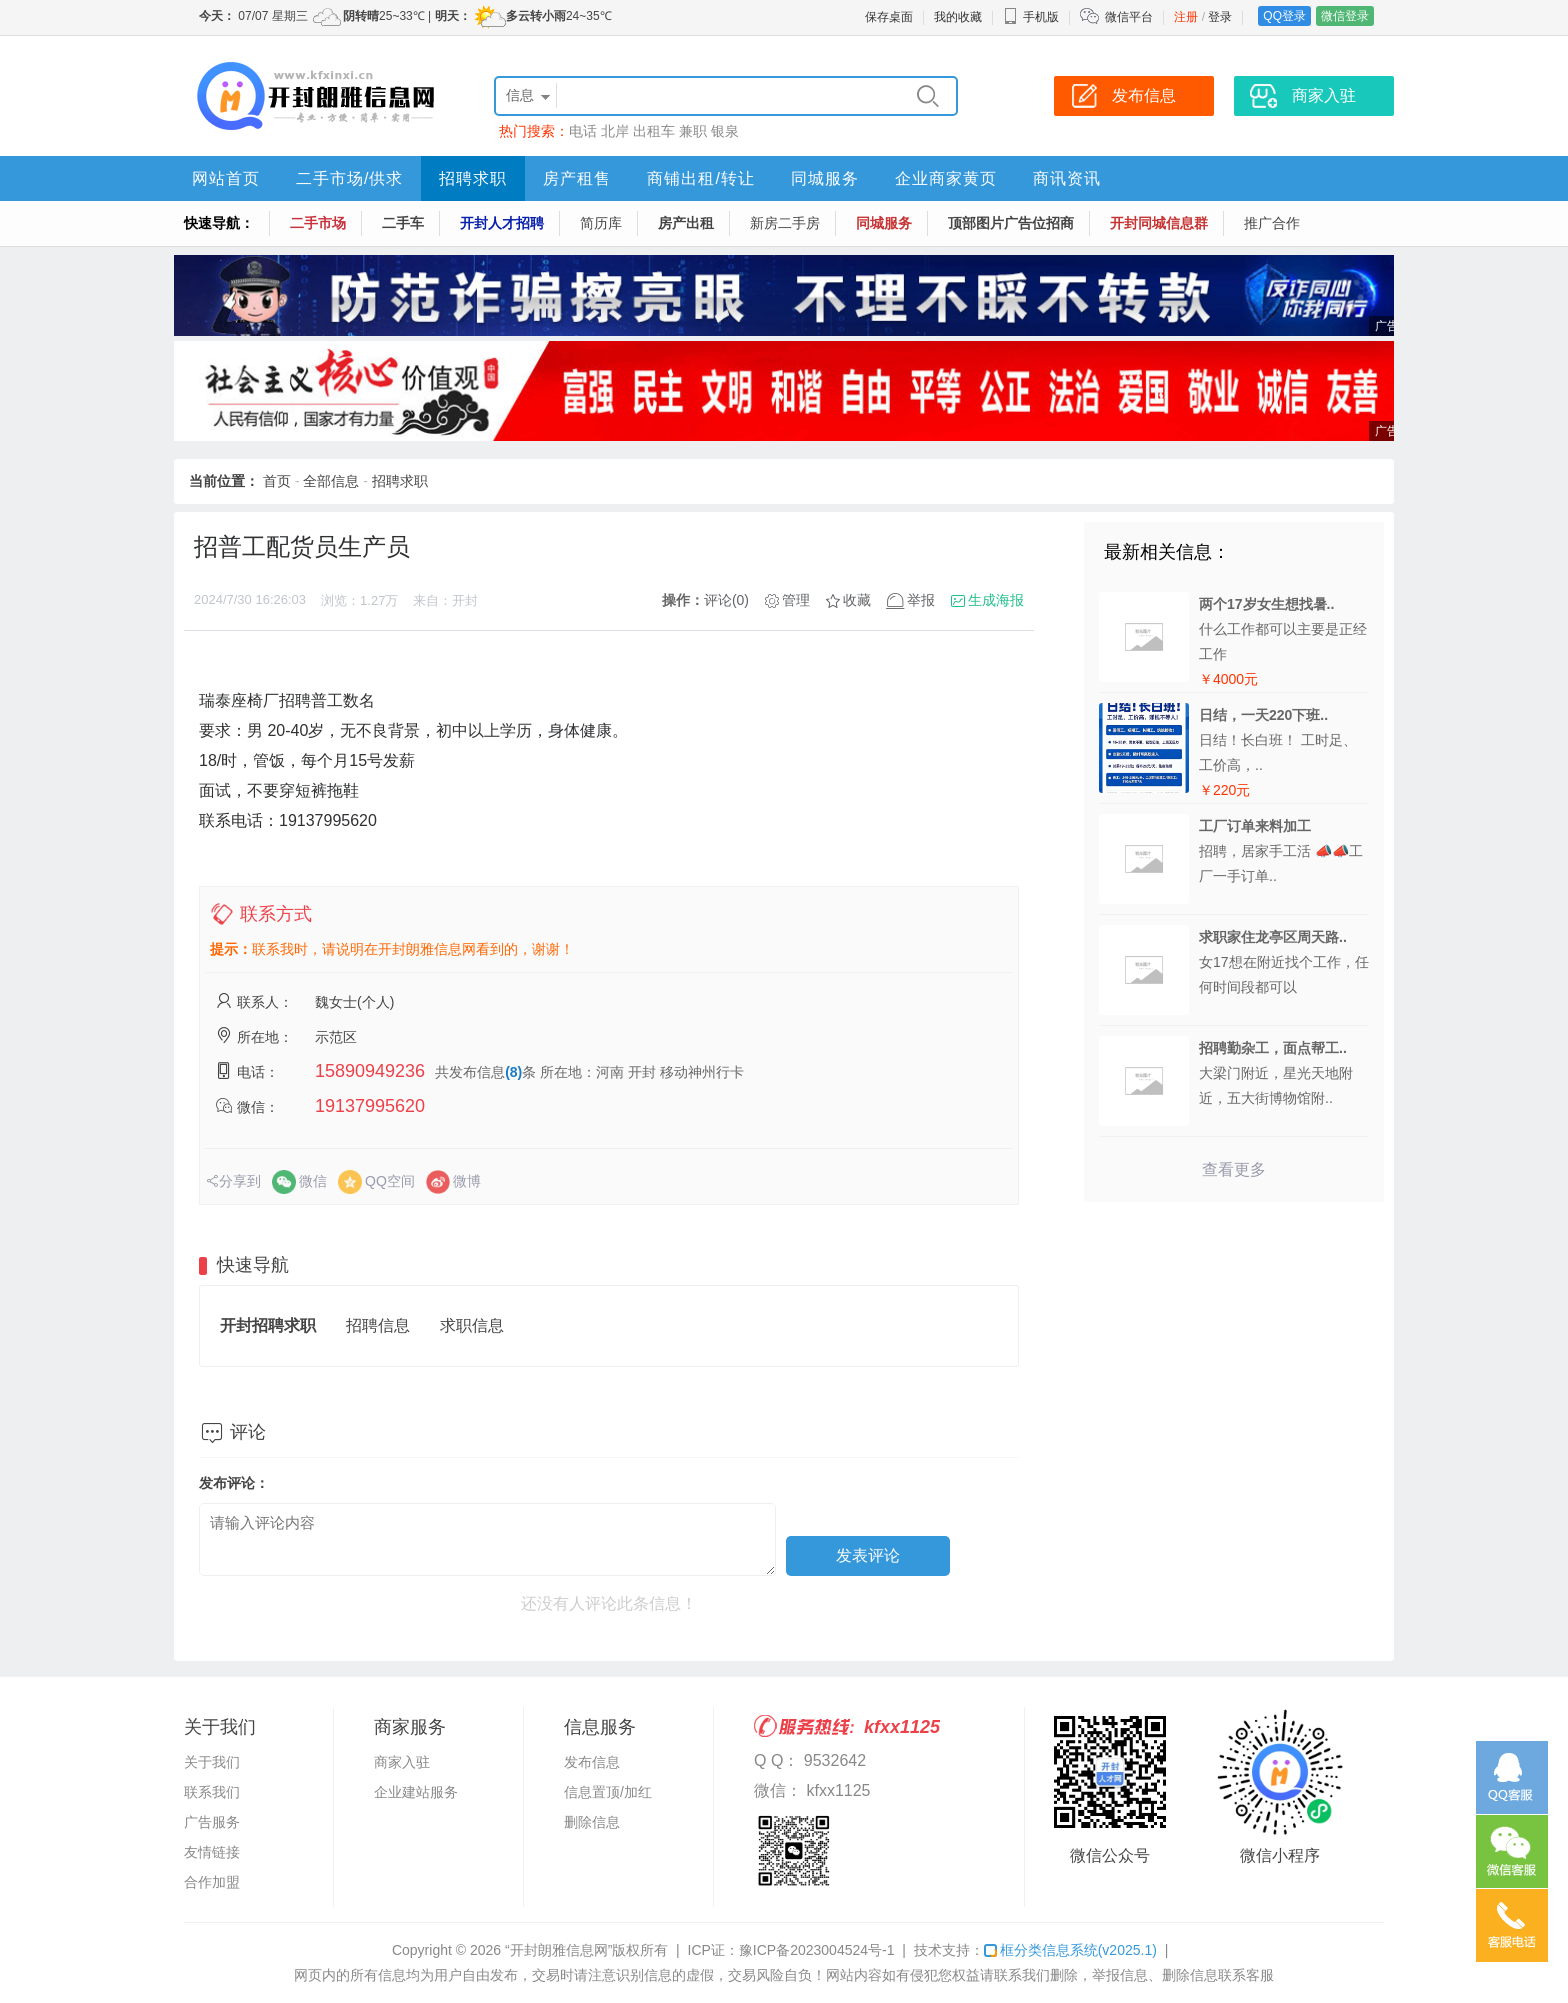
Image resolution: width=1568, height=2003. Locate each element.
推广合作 (1272, 223)
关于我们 (212, 1762)
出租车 (654, 131)
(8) (513, 1072)
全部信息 (331, 481)
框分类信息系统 (1070, 1950)
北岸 (615, 131)
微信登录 (1345, 16)
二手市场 (318, 223)
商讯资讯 (1067, 178)
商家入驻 (402, 1762)
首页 (277, 481)
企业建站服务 (416, 1792)
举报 (921, 600)
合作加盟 (212, 1882)
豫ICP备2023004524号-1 (817, 1950)
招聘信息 (378, 1325)
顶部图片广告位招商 (1011, 223)
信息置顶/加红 (608, 1792)
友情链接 (212, 1852)
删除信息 (592, 1822)
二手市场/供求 (349, 178)
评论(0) (726, 600)
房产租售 (577, 178)
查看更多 (1234, 1169)
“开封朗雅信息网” (558, 1950)
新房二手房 (785, 223)
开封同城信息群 (1159, 223)
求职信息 (472, 1325)
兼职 (693, 131)
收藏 (857, 600)
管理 (796, 600)
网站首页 (226, 178)
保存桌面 (889, 17)
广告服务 (212, 1822)
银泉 (725, 131)
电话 (583, 131)
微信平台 (1129, 17)
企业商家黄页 (946, 178)
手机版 (1031, 17)
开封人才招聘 (502, 223)
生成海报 (996, 600)
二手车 (403, 223)
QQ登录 (1284, 16)
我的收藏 (958, 17)
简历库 (601, 223)
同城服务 (825, 178)
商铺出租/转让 (700, 178)
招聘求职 (473, 178)
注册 (1186, 17)
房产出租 (686, 223)
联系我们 (212, 1792)
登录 (1220, 17)
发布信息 (592, 1762)
